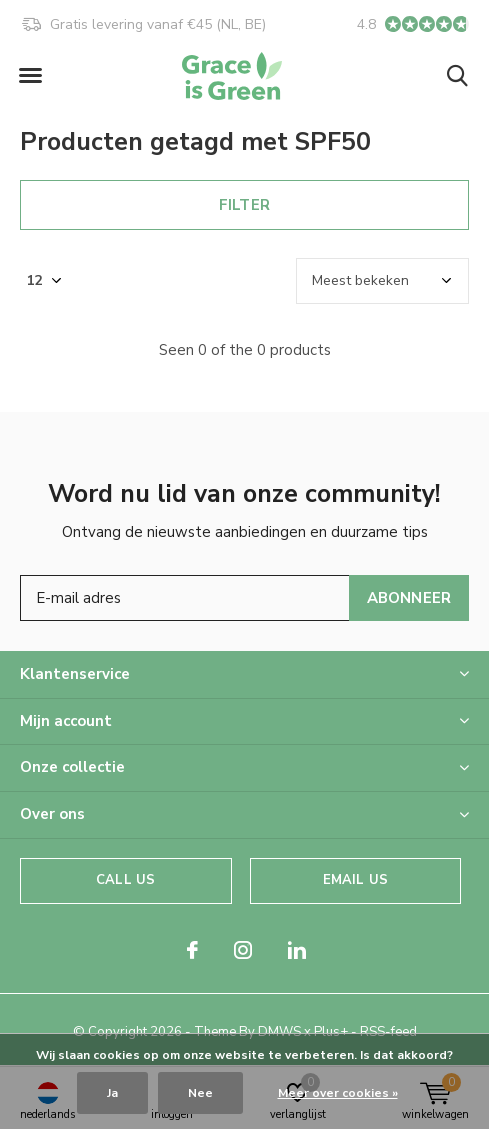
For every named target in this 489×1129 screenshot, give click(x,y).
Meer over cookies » (338, 1093)
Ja (112, 1093)
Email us (355, 880)
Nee (200, 1093)
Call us (125, 880)
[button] (30, 76)
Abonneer (409, 598)
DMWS (279, 1032)
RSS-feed (388, 1032)
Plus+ (331, 1032)
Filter (244, 205)
